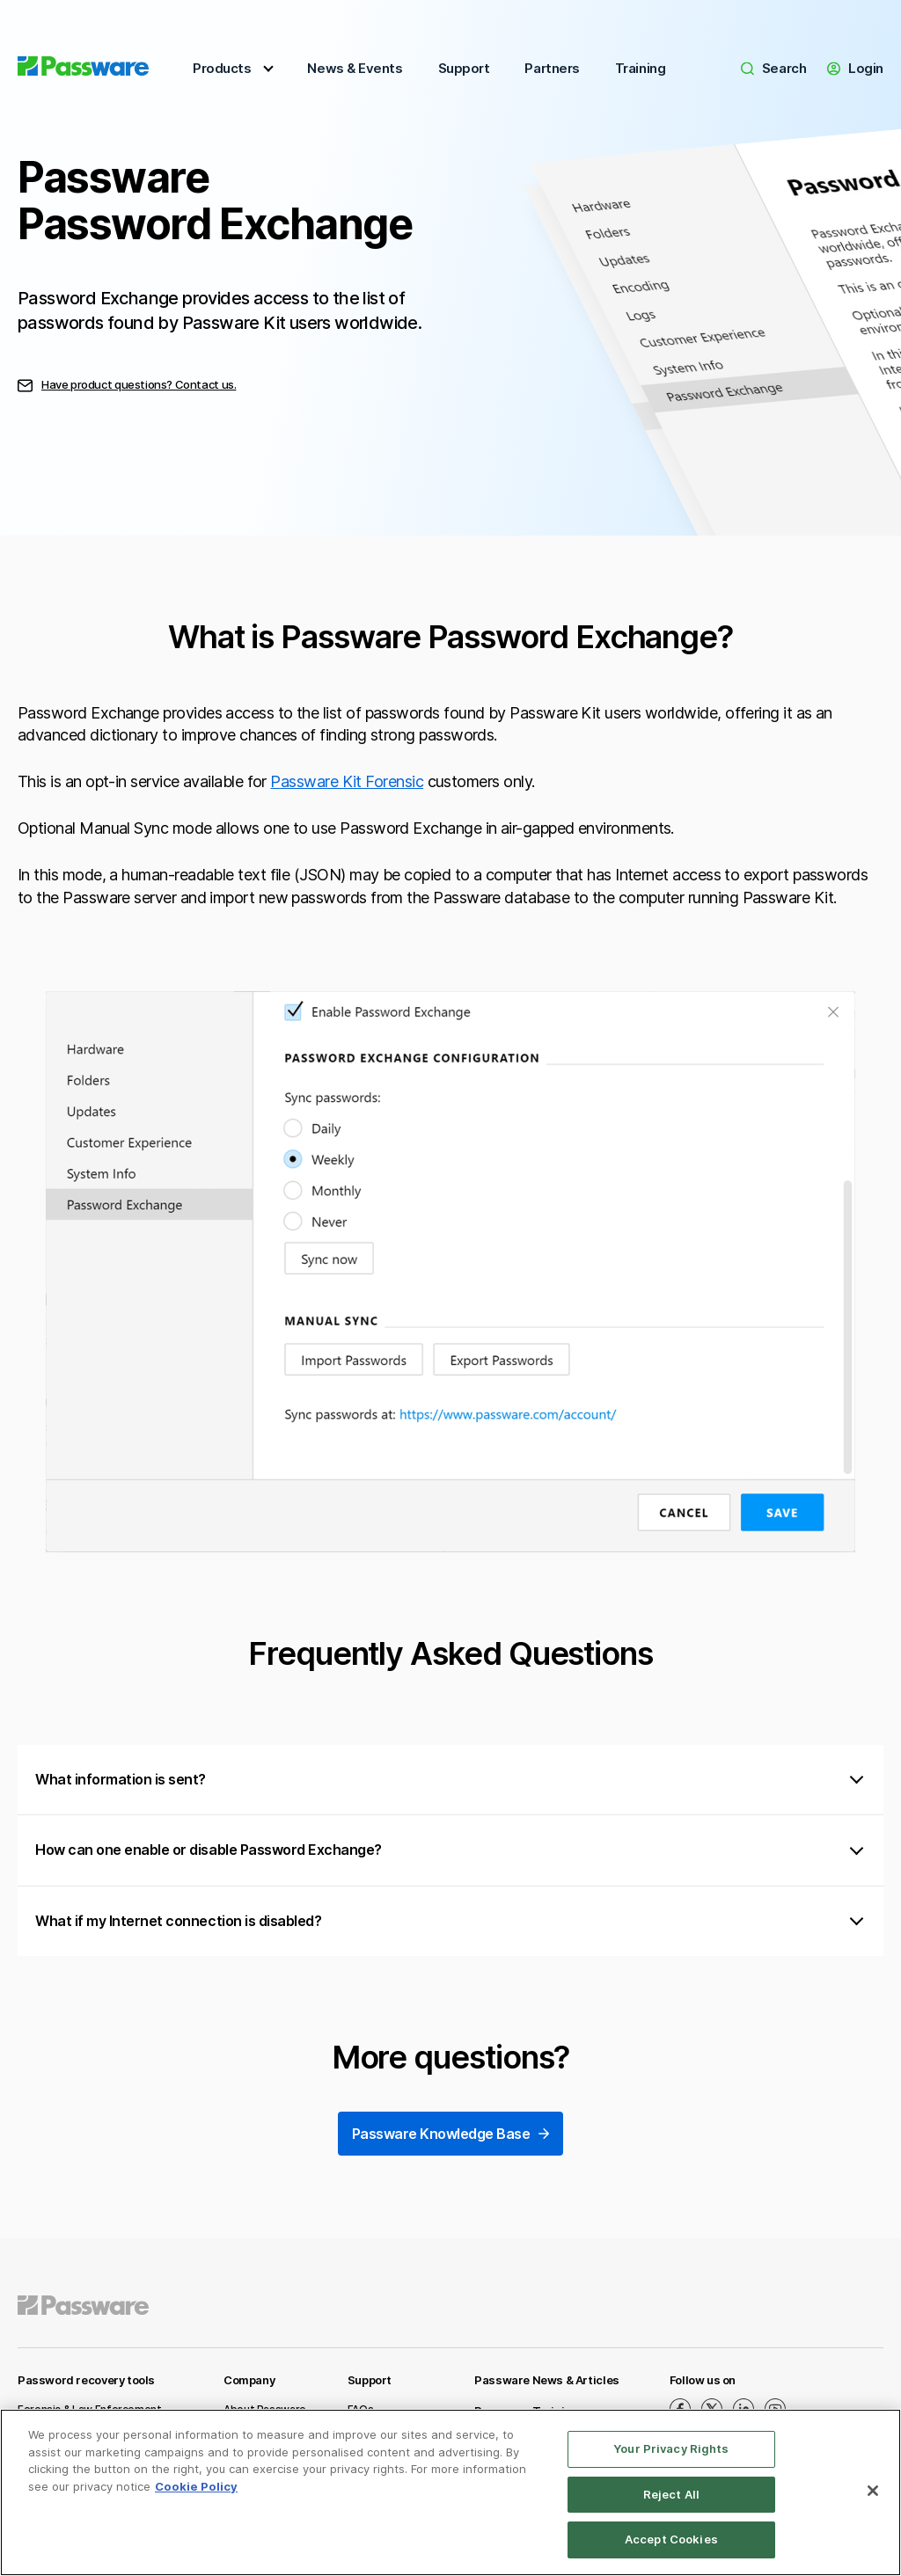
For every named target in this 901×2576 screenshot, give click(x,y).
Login (855, 68)
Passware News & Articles (546, 2380)
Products (222, 68)
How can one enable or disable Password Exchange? (208, 1849)
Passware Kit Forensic (346, 781)
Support (464, 68)
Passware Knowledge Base (451, 2134)
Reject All (671, 2494)
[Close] (872, 2490)
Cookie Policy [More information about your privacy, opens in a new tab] (196, 2486)
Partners (551, 68)
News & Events (354, 68)
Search (773, 68)
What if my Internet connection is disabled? (178, 1921)
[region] (450, 2492)
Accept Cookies (671, 2539)
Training (640, 68)
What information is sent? (120, 1779)
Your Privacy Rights (671, 2448)
